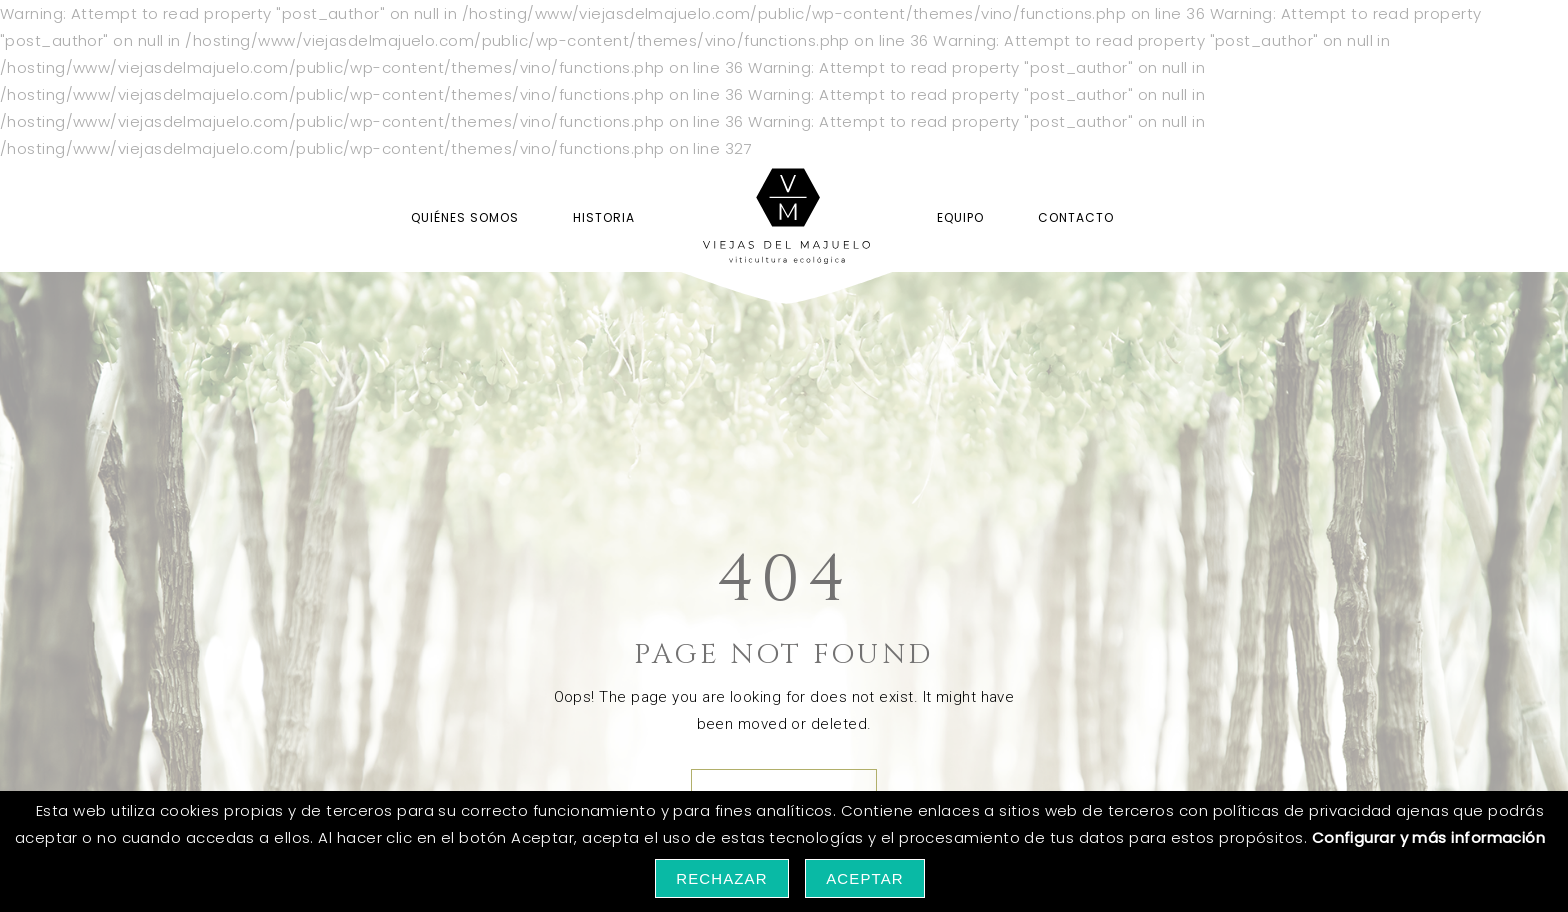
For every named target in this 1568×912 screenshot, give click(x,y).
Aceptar (865, 878)
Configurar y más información (1429, 837)
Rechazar (722, 878)
